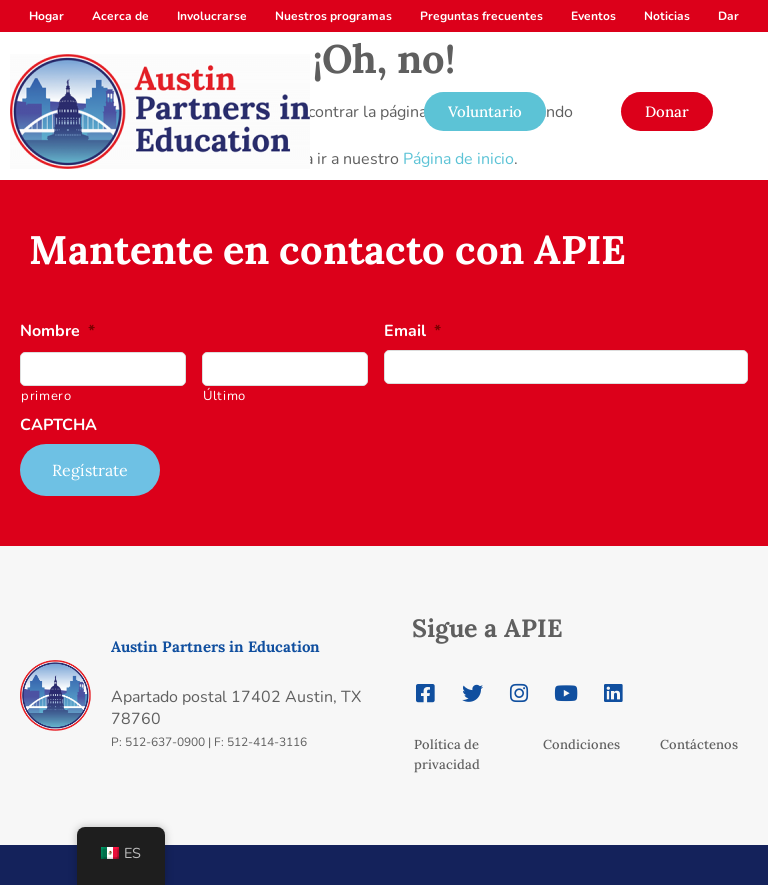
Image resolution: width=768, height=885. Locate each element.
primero (46, 396)
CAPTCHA (58, 425)
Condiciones (581, 744)
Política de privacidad (447, 754)
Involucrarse (212, 16)
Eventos (593, 16)
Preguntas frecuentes (481, 16)
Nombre (57, 331)
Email (412, 331)
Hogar (46, 16)
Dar (728, 16)
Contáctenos (699, 744)
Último (224, 396)
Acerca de (120, 16)
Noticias (667, 16)
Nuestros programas (333, 16)
